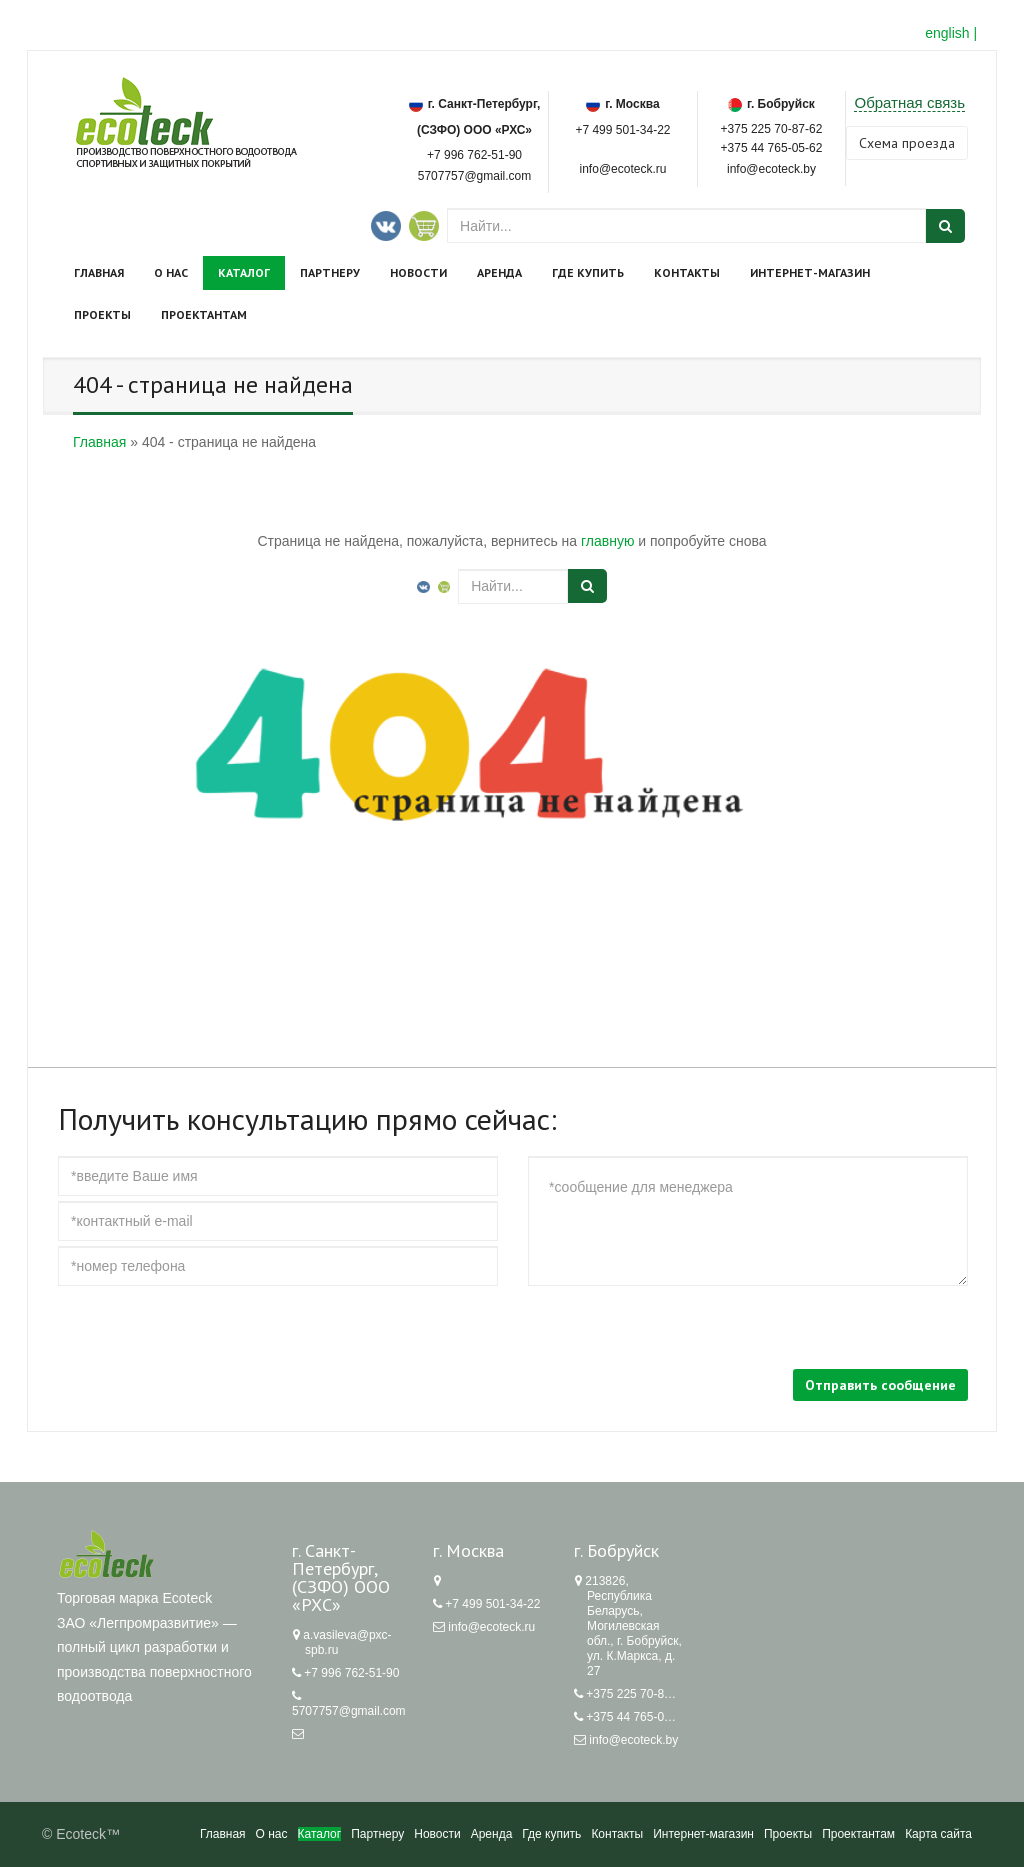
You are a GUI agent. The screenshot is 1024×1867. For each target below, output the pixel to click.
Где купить (588, 272)
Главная (99, 272)
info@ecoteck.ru (491, 1627)
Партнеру (330, 272)
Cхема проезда (907, 143)
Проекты (102, 314)
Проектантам (204, 314)
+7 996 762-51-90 (474, 155)
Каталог (244, 272)
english (947, 33)
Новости (418, 272)
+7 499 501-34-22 (622, 130)
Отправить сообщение (880, 1385)
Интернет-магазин (810, 272)
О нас (171, 272)
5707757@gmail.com (475, 176)
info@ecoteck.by (633, 1740)
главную (607, 541)
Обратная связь (909, 102)
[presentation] (210, 1330)
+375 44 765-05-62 (772, 147)
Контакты (687, 272)
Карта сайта (938, 1834)
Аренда (499, 272)
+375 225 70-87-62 (772, 128)
